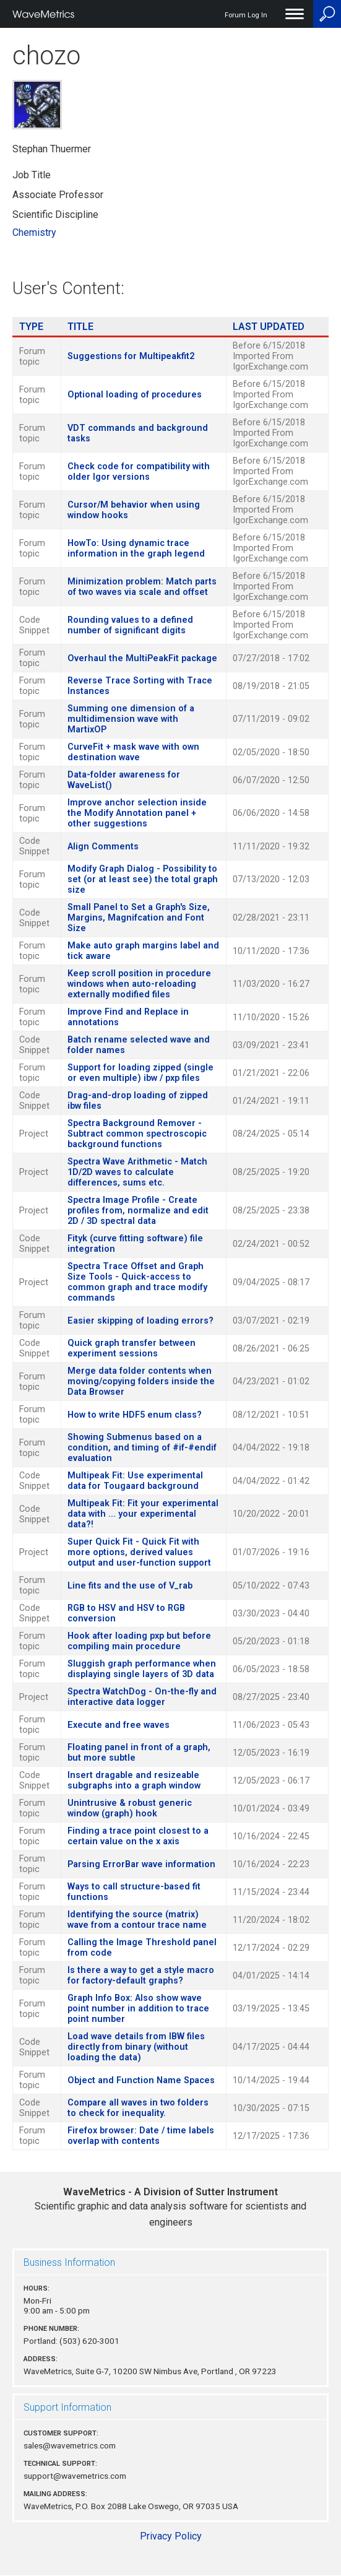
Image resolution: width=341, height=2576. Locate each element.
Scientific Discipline (55, 214)
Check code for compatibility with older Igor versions (138, 471)
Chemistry (34, 232)
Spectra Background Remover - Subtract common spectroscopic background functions (137, 1134)
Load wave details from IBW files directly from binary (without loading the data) (136, 2047)
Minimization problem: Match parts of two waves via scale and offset (142, 586)
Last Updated (268, 326)
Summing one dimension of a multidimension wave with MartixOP (130, 719)
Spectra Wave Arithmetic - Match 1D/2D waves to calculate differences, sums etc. (137, 1172)
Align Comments (103, 846)
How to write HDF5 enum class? (134, 1415)
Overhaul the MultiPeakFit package (142, 658)
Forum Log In (246, 15)
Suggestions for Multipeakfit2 (130, 356)
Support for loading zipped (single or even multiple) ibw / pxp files (140, 1072)
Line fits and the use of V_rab (129, 1586)
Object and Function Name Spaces (141, 2080)
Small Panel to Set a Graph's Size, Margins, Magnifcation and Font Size (138, 918)
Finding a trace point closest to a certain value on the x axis (138, 1836)
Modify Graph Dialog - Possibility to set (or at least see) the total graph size (142, 879)
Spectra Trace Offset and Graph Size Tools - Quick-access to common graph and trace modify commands (137, 1282)
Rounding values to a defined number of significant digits (130, 625)
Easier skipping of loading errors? (140, 1321)
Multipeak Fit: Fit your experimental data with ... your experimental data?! (142, 1514)
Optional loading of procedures (134, 394)
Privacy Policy (171, 2536)
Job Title (31, 175)
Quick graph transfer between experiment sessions (131, 1348)
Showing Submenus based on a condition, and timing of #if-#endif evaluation (142, 1448)
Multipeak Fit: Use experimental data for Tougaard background (135, 1480)
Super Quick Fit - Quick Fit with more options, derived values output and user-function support (139, 1552)
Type (31, 326)
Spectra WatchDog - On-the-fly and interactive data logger (142, 1696)
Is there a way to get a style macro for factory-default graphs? (140, 1975)
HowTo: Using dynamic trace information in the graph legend (136, 548)
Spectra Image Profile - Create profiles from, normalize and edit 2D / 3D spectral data (138, 1210)
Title (80, 326)
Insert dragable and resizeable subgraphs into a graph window (134, 1780)
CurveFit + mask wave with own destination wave (133, 752)
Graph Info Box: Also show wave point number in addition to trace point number (138, 2008)
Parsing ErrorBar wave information (141, 1864)
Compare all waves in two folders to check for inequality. (138, 2107)
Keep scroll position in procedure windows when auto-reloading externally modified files (139, 984)
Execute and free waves (118, 1725)
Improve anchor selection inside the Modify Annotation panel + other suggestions (137, 813)
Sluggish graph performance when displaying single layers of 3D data (141, 1669)
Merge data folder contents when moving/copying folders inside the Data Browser (141, 1381)
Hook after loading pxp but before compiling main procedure (139, 1641)
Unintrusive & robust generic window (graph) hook (129, 1808)
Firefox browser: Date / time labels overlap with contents (140, 2135)
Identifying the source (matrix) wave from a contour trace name (137, 1919)
